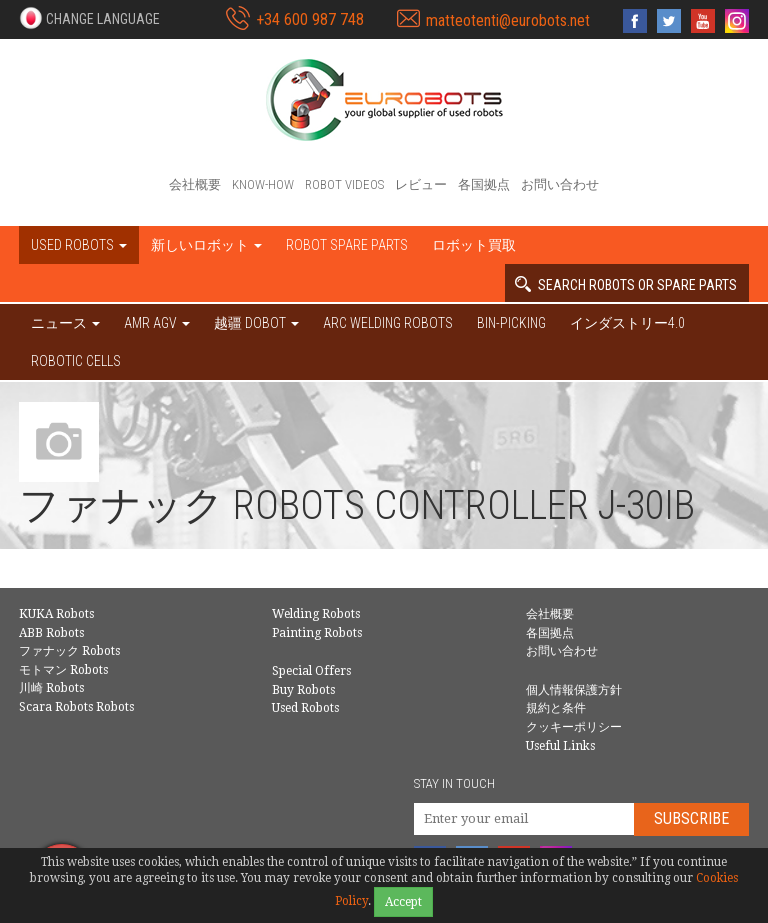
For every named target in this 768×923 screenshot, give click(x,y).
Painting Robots (317, 633)
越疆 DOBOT (256, 323)
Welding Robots (316, 614)
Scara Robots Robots (76, 707)
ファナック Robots (69, 651)
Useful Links (560, 746)
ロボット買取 (474, 245)
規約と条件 (556, 708)
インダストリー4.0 (627, 323)
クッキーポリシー (574, 727)
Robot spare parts (347, 245)
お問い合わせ (560, 184)
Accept (403, 902)
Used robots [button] (79, 245)
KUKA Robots (56, 614)
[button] (89, 18)
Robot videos (344, 184)
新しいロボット (206, 245)
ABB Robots (51, 633)
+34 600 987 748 (310, 19)
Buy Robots (303, 690)
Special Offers (311, 671)
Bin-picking (511, 323)
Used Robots (305, 708)
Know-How (263, 184)
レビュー (421, 184)
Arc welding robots (388, 323)
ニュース (65, 323)
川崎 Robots (51, 688)
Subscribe (691, 818)
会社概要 (195, 184)
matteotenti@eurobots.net (508, 20)
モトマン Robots (63, 670)
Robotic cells (76, 361)
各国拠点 (484, 184)
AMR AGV (157, 323)
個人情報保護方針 (574, 690)
